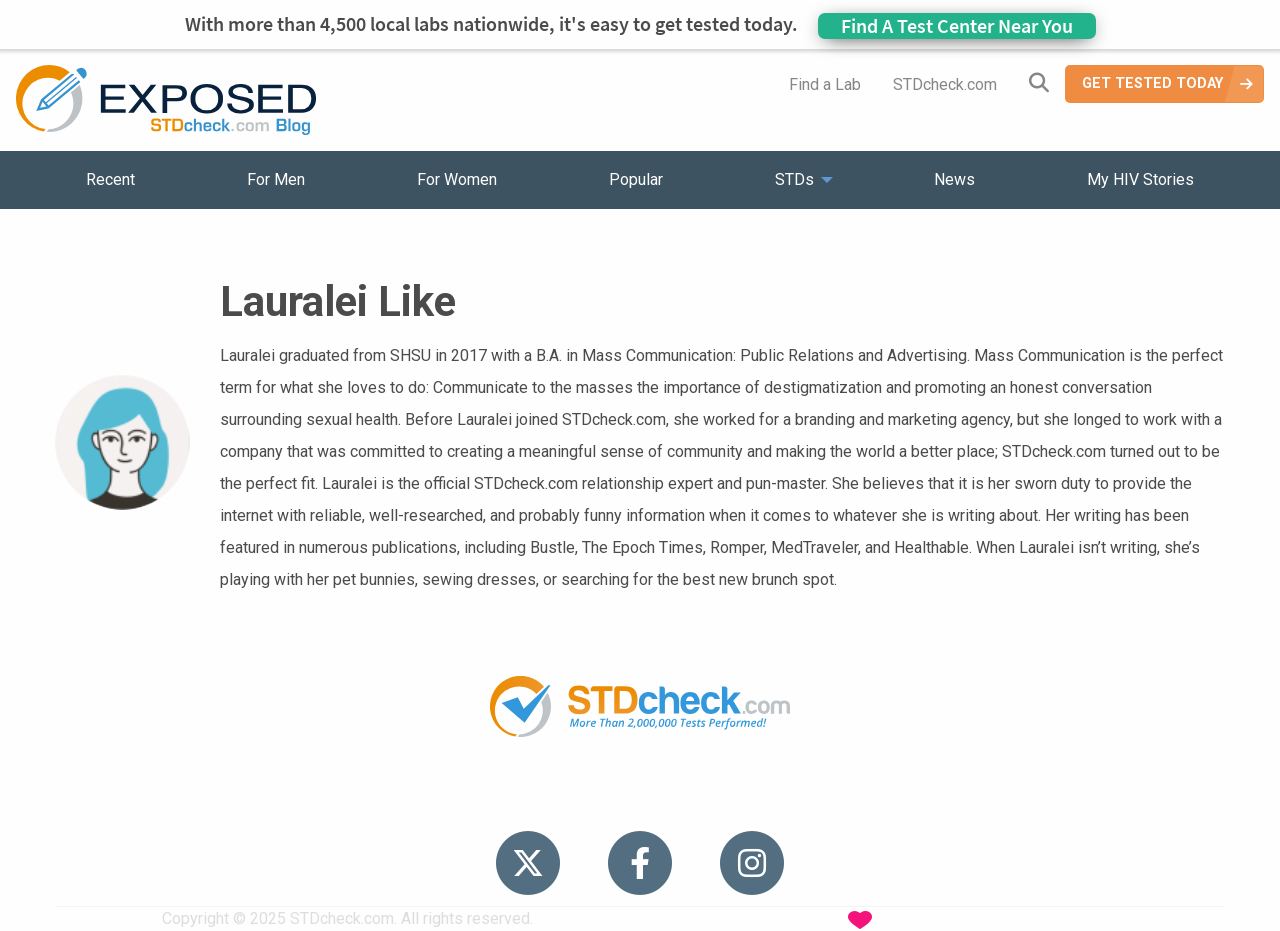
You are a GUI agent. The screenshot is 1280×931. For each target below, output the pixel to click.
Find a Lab (825, 84)
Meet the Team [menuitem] (910, 799)
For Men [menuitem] (276, 179)
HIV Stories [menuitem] (587, 799)
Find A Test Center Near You (957, 25)
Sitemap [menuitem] (797, 799)
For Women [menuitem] (457, 179)
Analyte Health (1043, 918)
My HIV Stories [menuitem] (1140, 179)
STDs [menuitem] (794, 179)
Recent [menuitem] (110, 179)
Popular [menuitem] (636, 179)
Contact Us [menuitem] (698, 799)
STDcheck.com (945, 84)
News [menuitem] (954, 179)
